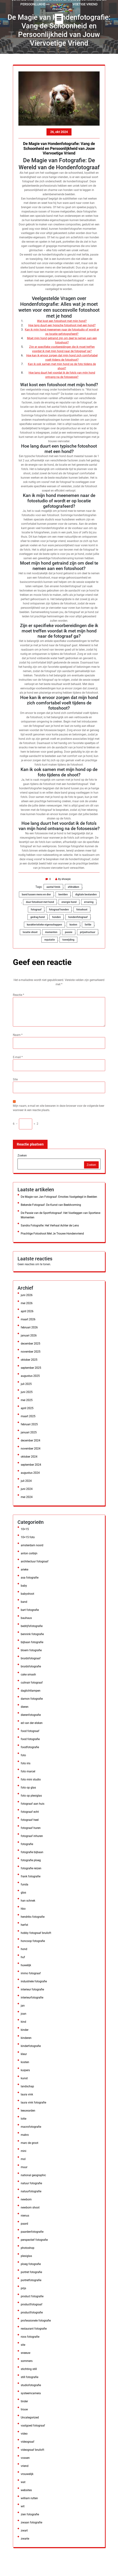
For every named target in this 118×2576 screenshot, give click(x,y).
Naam (18, 1035)
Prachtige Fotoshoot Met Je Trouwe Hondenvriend (52, 1233)
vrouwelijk (27, 2474)
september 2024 (31, 1464)
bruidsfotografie (31, 1666)
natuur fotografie (31, 2183)
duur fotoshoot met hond (40, 902)
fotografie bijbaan (32, 1852)
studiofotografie (31, 2385)
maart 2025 (28, 1416)
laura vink (27, 2094)
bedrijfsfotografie (32, 1626)
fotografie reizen (31, 1868)
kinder (24, 2030)
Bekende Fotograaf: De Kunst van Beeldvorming (51, 1205)
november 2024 (30, 1448)
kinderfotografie (31, 2046)
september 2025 (31, 1367)
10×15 (25, 1529)
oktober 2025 (29, 1359)
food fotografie (30, 1739)
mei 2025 (27, 1400)
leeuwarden (28, 2110)
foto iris (25, 1763)
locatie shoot (30, 932)
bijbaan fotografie (32, 1642)
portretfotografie (31, 2280)
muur (24, 2167)
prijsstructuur (87, 932)
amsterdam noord (32, 1545)
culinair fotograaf (32, 1682)
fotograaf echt (30, 1811)
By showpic (63, 879)
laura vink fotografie (33, 2102)
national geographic (33, 2175)
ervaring (89, 902)
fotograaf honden (59, 909)
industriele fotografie (34, 1981)
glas (23, 1892)
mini (23, 2151)
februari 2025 (29, 1424)
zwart (24, 2530)
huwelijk (26, 1965)
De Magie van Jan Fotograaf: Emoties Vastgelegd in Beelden (59, 1196)
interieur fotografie (32, 1989)
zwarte (25, 2538)
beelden (63, 894)
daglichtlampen (30, 1690)
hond (24, 1949)
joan (23, 2013)
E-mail (18, 1057)
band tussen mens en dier (36, 894)
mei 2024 (27, 1497)
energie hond (69, 902)
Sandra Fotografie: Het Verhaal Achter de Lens (50, 1225)
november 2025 (30, 1351)
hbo (23, 1908)
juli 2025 (26, 1384)
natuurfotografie (31, 2191)
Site (15, 1079)
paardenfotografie (32, 2231)
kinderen (26, 2038)
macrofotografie (31, 2126)
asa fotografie (29, 1577)
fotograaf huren (31, 1828)
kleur (24, 2054)
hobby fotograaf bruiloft (36, 1933)
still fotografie (29, 2377)
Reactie (18, 995)
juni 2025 (27, 1392)
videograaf (27, 2441)
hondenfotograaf (78, 917)
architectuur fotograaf (34, 1561)
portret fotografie (31, 2272)
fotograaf (36, 909)
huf (23, 1957)
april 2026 (27, 1311)
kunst (24, 2078)
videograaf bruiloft (32, 2449)
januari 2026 (29, 1335)
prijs (23, 2288)
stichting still (29, 2369)
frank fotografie (30, 1876)
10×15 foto (28, 1537)
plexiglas (26, 2256)
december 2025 (30, 1343)
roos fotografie (30, 2336)
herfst (24, 1925)
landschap (27, 2086)
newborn (26, 2199)
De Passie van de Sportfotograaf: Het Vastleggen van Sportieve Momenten (60, 1215)
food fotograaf (30, 1731)
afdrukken (73, 886)
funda (24, 1884)
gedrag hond (37, 917)
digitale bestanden (86, 894)
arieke (24, 1569)
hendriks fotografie (33, 1916)
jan (23, 2005)
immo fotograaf (31, 1973)
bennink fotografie (32, 1634)
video (24, 2433)
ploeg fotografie (31, 2264)
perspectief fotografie (34, 2239)
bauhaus (26, 1618)
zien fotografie (30, 2514)
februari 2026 (29, 1327)
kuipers (25, 2070)
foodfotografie (30, 1747)
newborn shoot (30, 2207)
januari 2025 (29, 1432)
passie (68, 932)
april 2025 (27, 1408)
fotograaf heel (30, 1820)
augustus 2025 (30, 1376)
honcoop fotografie (33, 1941)
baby (24, 1585)
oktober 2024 (29, 1456)
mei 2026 (27, 1303)
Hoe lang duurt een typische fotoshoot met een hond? (62, 325)
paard (24, 2223)
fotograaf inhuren (32, 1836)
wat (23, 2482)
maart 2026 (28, 1319)
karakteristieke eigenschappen (44, 924)
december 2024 (30, 1440)
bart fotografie (30, 1610)
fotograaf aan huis (32, 1803)
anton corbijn (29, 1553)
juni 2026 (27, 1295)
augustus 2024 (30, 1472)
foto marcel (28, 1771)
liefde (88, 924)
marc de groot (29, 2143)
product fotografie (32, 2296)
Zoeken (22, 1155)
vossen (25, 2458)
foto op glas (28, 1787)
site (23, 2344)
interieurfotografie (32, 1997)
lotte (23, 2118)
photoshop (27, 2248)
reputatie (49, 939)
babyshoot (27, 1593)
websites (26, 2490)
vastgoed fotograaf (33, 2425)
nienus (25, 2215)
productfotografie (32, 2312)
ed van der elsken (32, 1723)
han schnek (28, 1900)
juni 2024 (27, 1489)
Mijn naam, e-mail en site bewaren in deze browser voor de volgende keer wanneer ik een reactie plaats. (58, 1108)
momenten (51, 932)
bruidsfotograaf (31, 1658)
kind (23, 2021)
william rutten (29, 2498)
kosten (73, 924)
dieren (24, 1706)
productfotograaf (31, 2304)
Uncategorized (30, 2417)
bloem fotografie (31, 1650)
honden (56, 917)
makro (25, 2134)
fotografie (27, 1844)
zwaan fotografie (31, 2522)
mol (23, 2159)
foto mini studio (31, 1779)
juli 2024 (26, 1481)
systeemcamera (31, 2393)
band (24, 1601)
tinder (24, 2401)
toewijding (68, 939)
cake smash (28, 1674)
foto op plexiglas (31, 1795)
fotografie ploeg (31, 1860)
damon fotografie (32, 1698)
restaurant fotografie (34, 2328)
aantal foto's (53, 886)
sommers (27, 2361)
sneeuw (25, 2353)
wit (22, 2506)
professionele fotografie (36, 2320)
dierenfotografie (31, 1715)
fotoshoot (81, 909)
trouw (24, 2409)
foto (23, 1755)
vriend (24, 2466)
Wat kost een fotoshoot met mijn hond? (62, 321)
